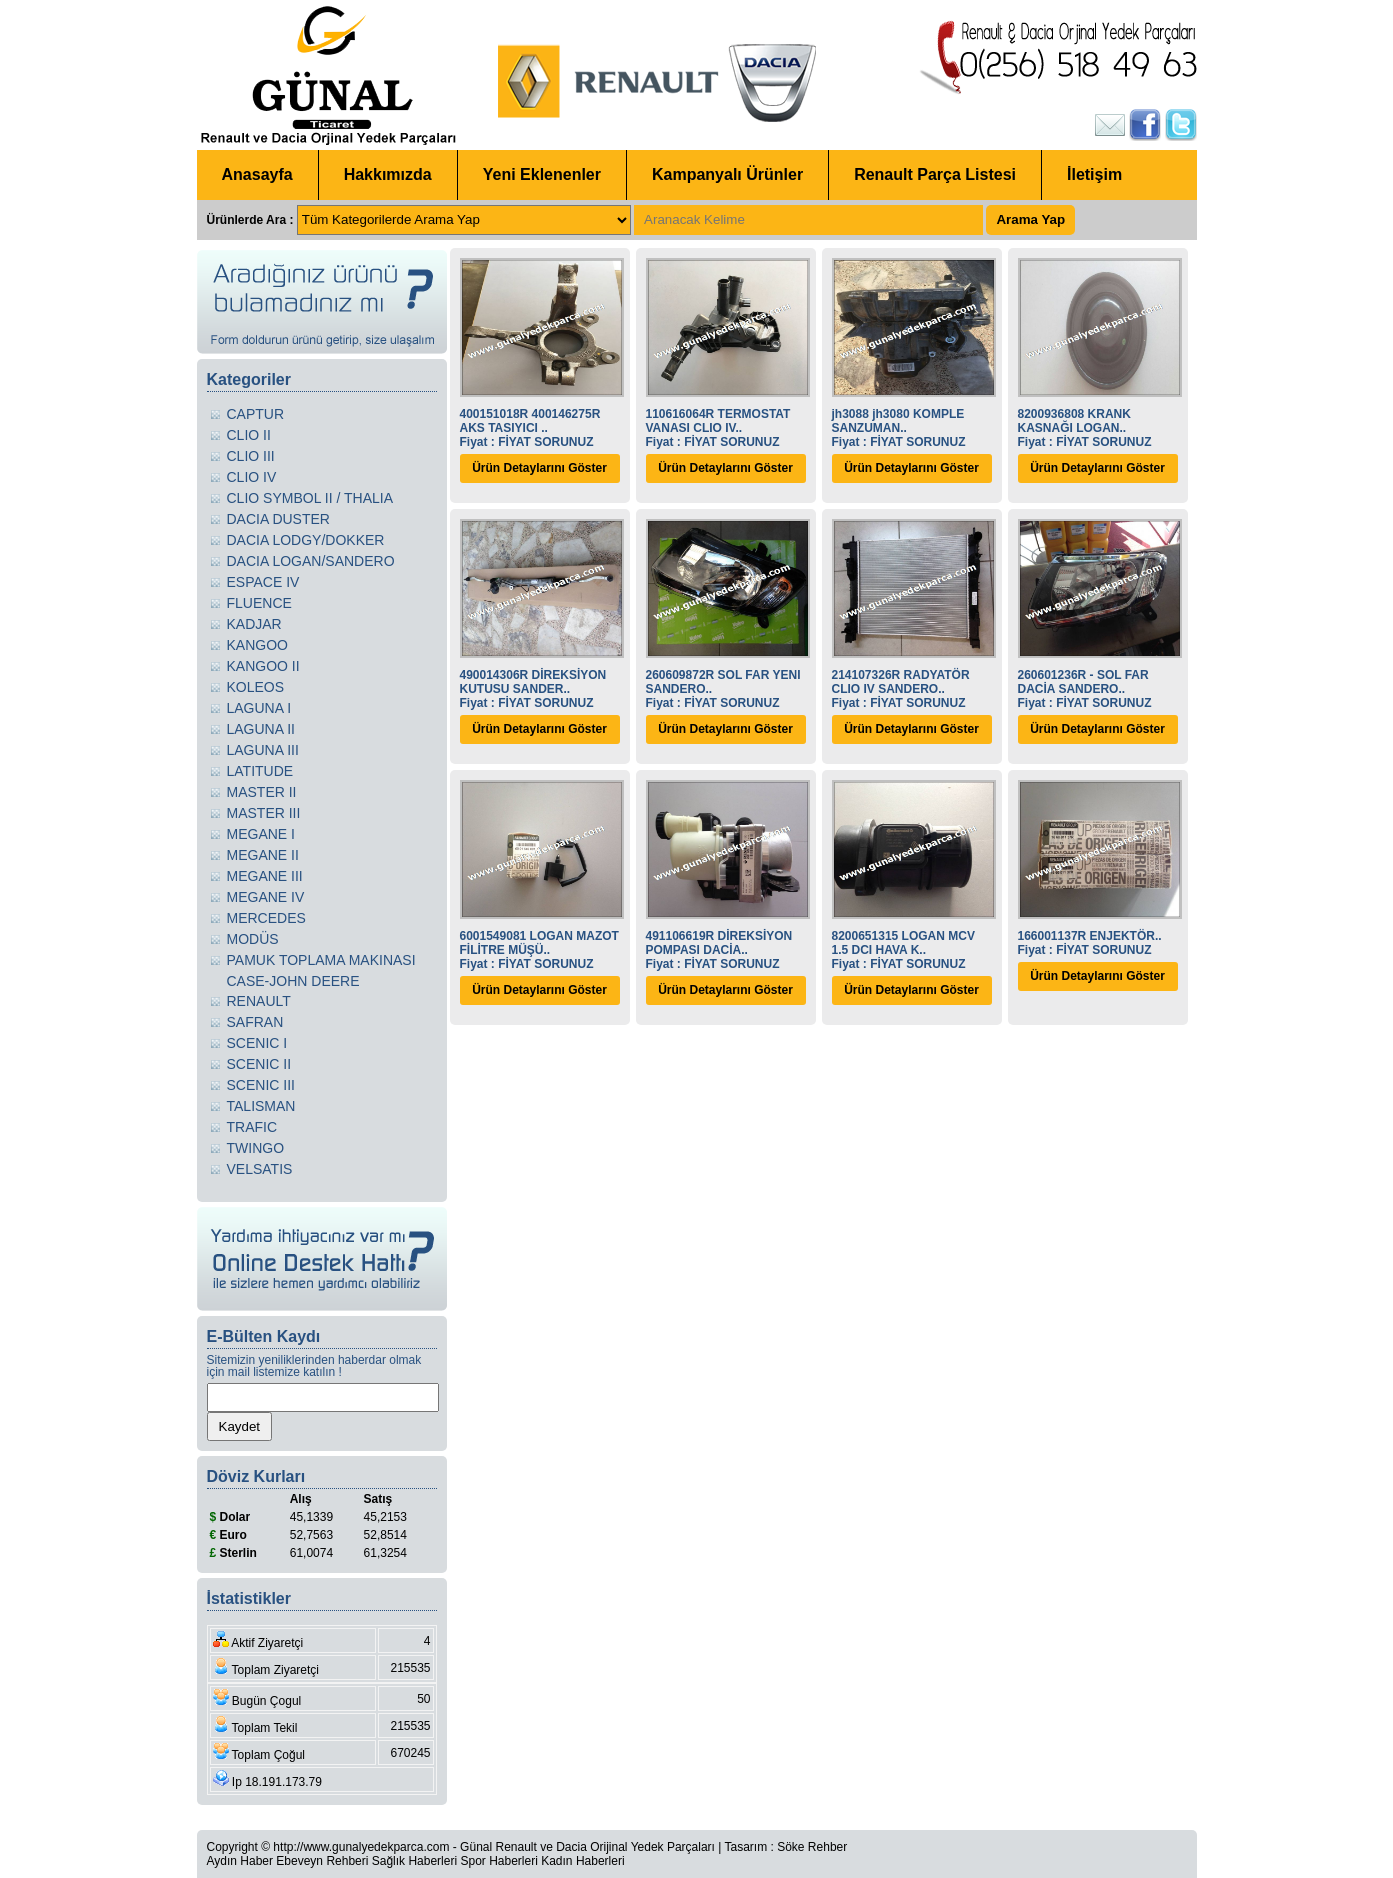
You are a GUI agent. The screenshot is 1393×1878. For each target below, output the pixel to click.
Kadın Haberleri (582, 1861)
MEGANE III (265, 876)
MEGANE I (261, 834)
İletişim (1094, 174)
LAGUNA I (259, 708)
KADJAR (254, 624)
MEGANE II (263, 855)
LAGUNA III (263, 750)
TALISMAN (261, 1106)
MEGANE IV (266, 897)
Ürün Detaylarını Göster (539, 468)
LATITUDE (260, 771)
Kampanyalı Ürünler (727, 174)
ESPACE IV (263, 582)
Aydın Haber (240, 1861)
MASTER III (264, 813)
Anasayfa (257, 174)
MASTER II (262, 792)
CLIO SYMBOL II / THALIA (310, 498)
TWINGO (256, 1148)
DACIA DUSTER (278, 519)
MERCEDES (266, 918)
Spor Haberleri (498, 1861)
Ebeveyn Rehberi (322, 1861)
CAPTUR (256, 414)
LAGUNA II (261, 729)
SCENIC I (257, 1043)
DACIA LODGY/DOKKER (306, 540)
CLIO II (249, 435)
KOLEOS (256, 687)
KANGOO (257, 645)
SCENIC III (261, 1085)
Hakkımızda (388, 174)
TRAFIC (252, 1127)
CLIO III (251, 456)
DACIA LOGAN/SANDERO (311, 561)
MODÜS (253, 939)
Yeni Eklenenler (542, 174)
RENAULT (259, 1001)
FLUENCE (259, 603)
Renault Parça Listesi (935, 174)
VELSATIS (260, 1169)
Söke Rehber (812, 1847)
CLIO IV (252, 477)
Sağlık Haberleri (414, 1861)
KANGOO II (263, 666)
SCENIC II (259, 1064)
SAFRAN (255, 1022)
